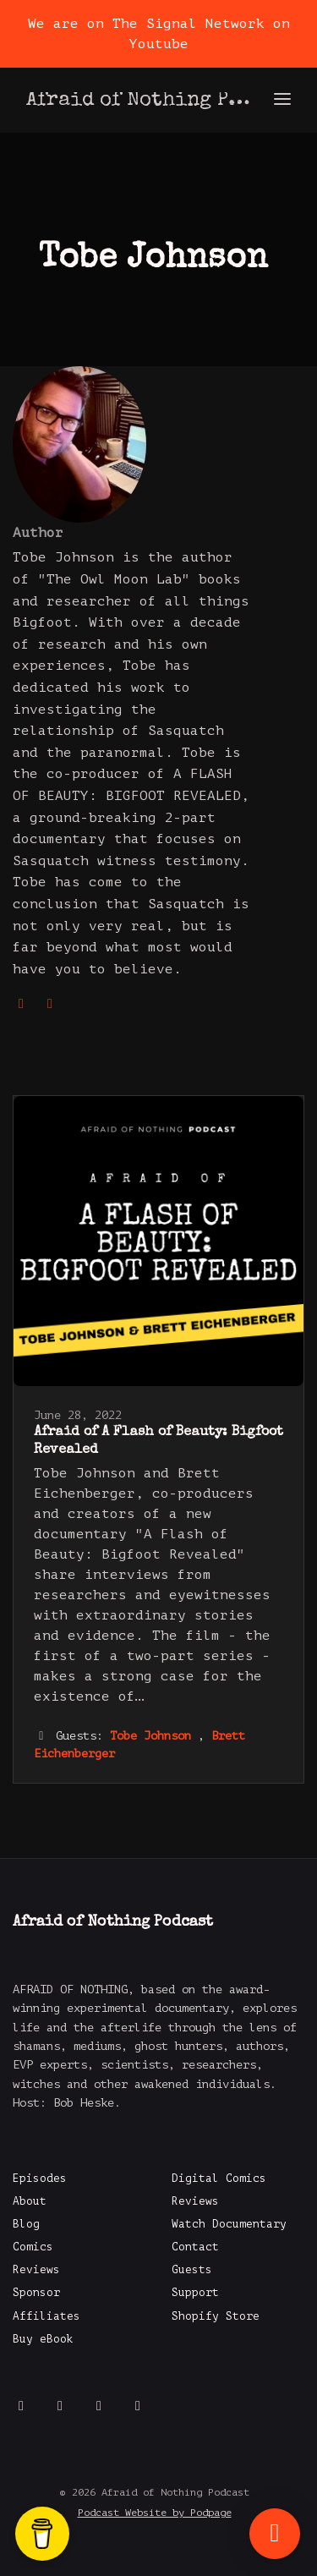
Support (195, 2293)
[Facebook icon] (21, 2406)
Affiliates (46, 2316)
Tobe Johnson (150, 1735)
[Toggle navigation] (282, 100)
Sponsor (36, 2293)
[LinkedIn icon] (137, 2406)
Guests (192, 2270)
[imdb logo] (49, 1003)
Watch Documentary (229, 2224)
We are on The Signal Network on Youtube (159, 34)
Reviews (36, 2270)
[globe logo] (25, 1003)
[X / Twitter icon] (60, 2406)
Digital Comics (219, 2178)
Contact (195, 2247)
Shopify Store (216, 2316)
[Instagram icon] (98, 2406)
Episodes (40, 2178)
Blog (26, 2224)
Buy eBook (43, 2339)
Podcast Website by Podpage (155, 2512)
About (29, 2201)
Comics (33, 2247)
